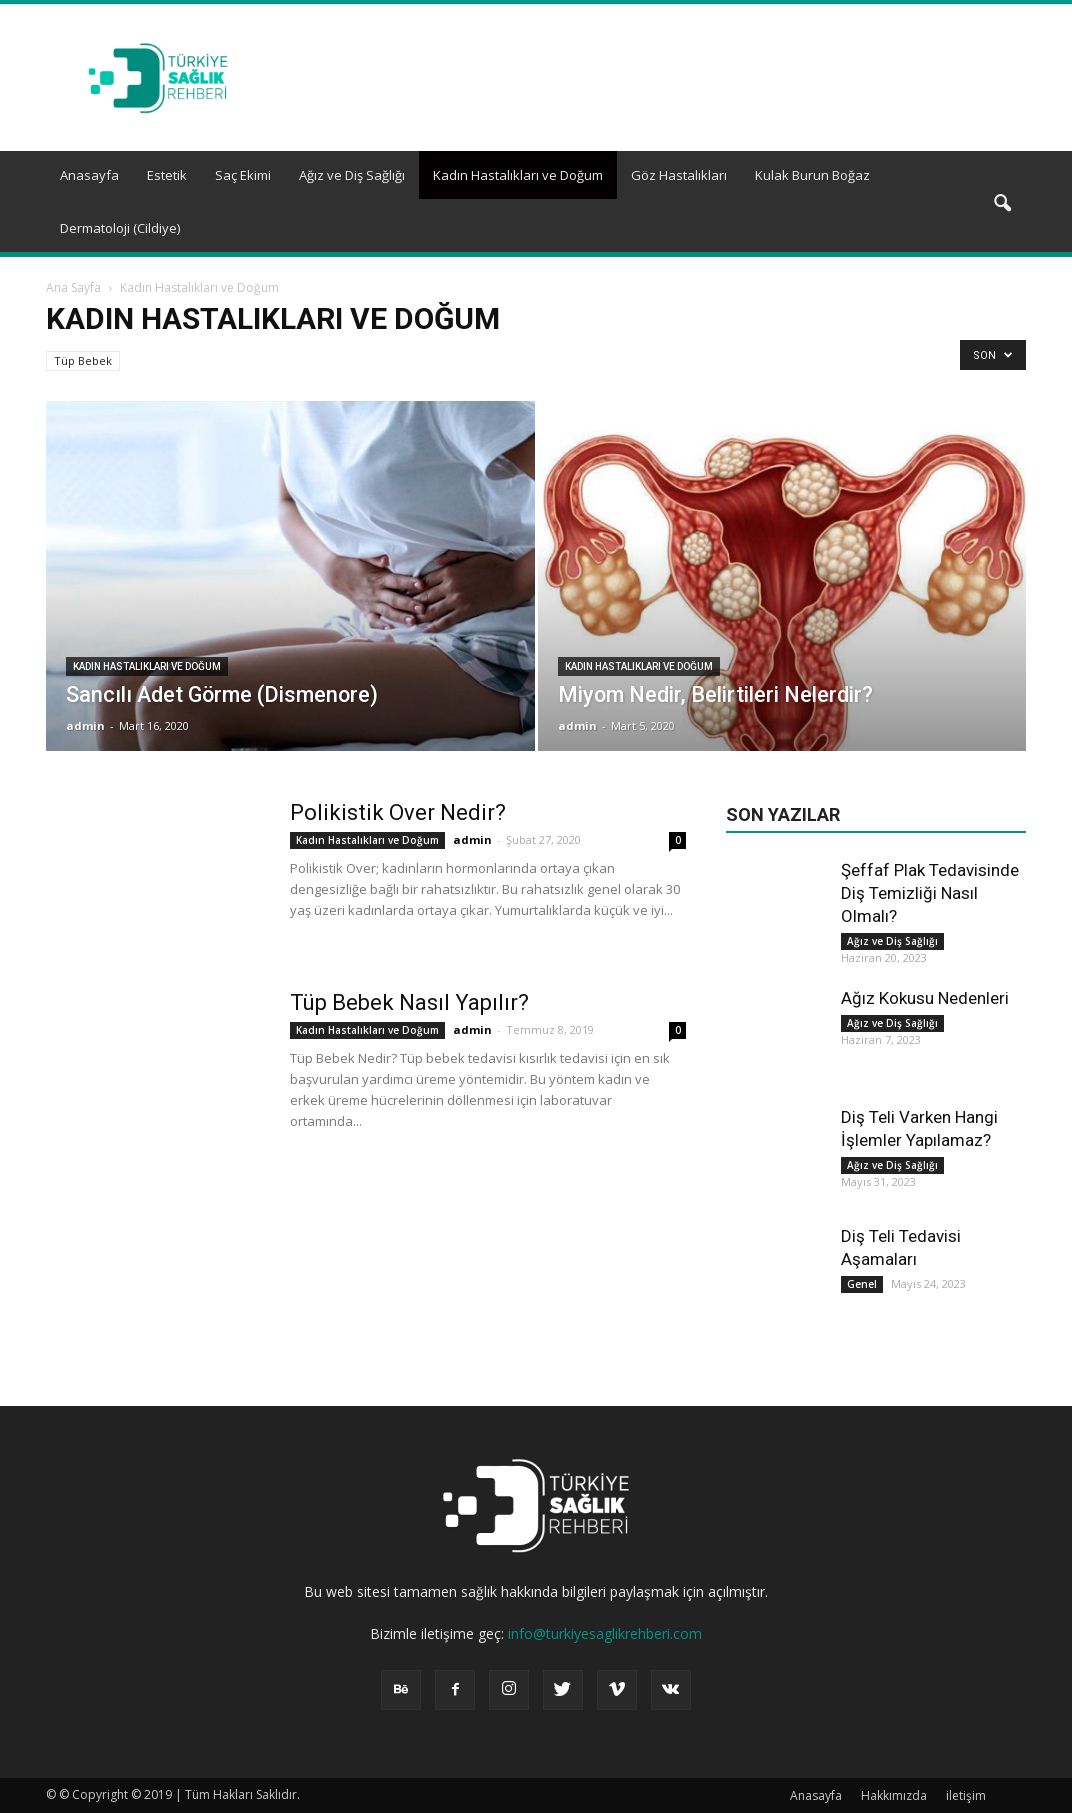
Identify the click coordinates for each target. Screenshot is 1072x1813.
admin (85, 725)
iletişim (966, 1795)
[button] (1002, 204)
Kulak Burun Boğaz (812, 175)
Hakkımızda (894, 1795)
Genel (862, 1284)
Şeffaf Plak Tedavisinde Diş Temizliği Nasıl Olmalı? (930, 893)
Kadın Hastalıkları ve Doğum (518, 175)
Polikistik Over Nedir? (398, 812)
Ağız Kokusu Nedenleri (925, 998)
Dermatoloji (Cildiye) (120, 228)
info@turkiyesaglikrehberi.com (605, 1633)
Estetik (167, 175)
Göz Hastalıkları (679, 175)
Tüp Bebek (83, 360)
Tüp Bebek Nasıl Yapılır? (409, 1002)
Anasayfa (89, 175)
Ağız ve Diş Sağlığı (352, 175)
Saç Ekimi (243, 175)
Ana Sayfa (73, 287)
